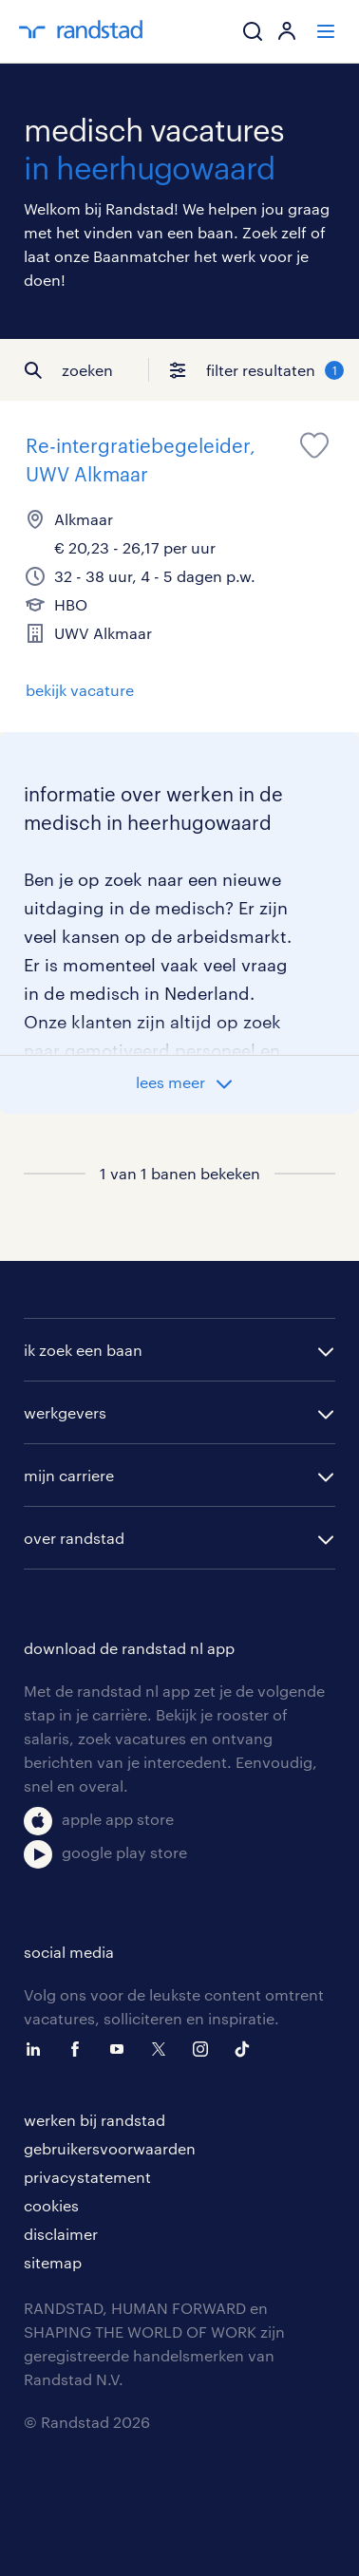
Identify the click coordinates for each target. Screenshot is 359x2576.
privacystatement (87, 2177)
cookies (51, 2205)
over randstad (74, 1538)
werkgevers (65, 1412)
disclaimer (61, 2234)
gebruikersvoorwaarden (110, 2148)
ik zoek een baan (83, 1350)
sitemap (53, 2262)
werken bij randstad (94, 2120)
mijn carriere (69, 1475)
